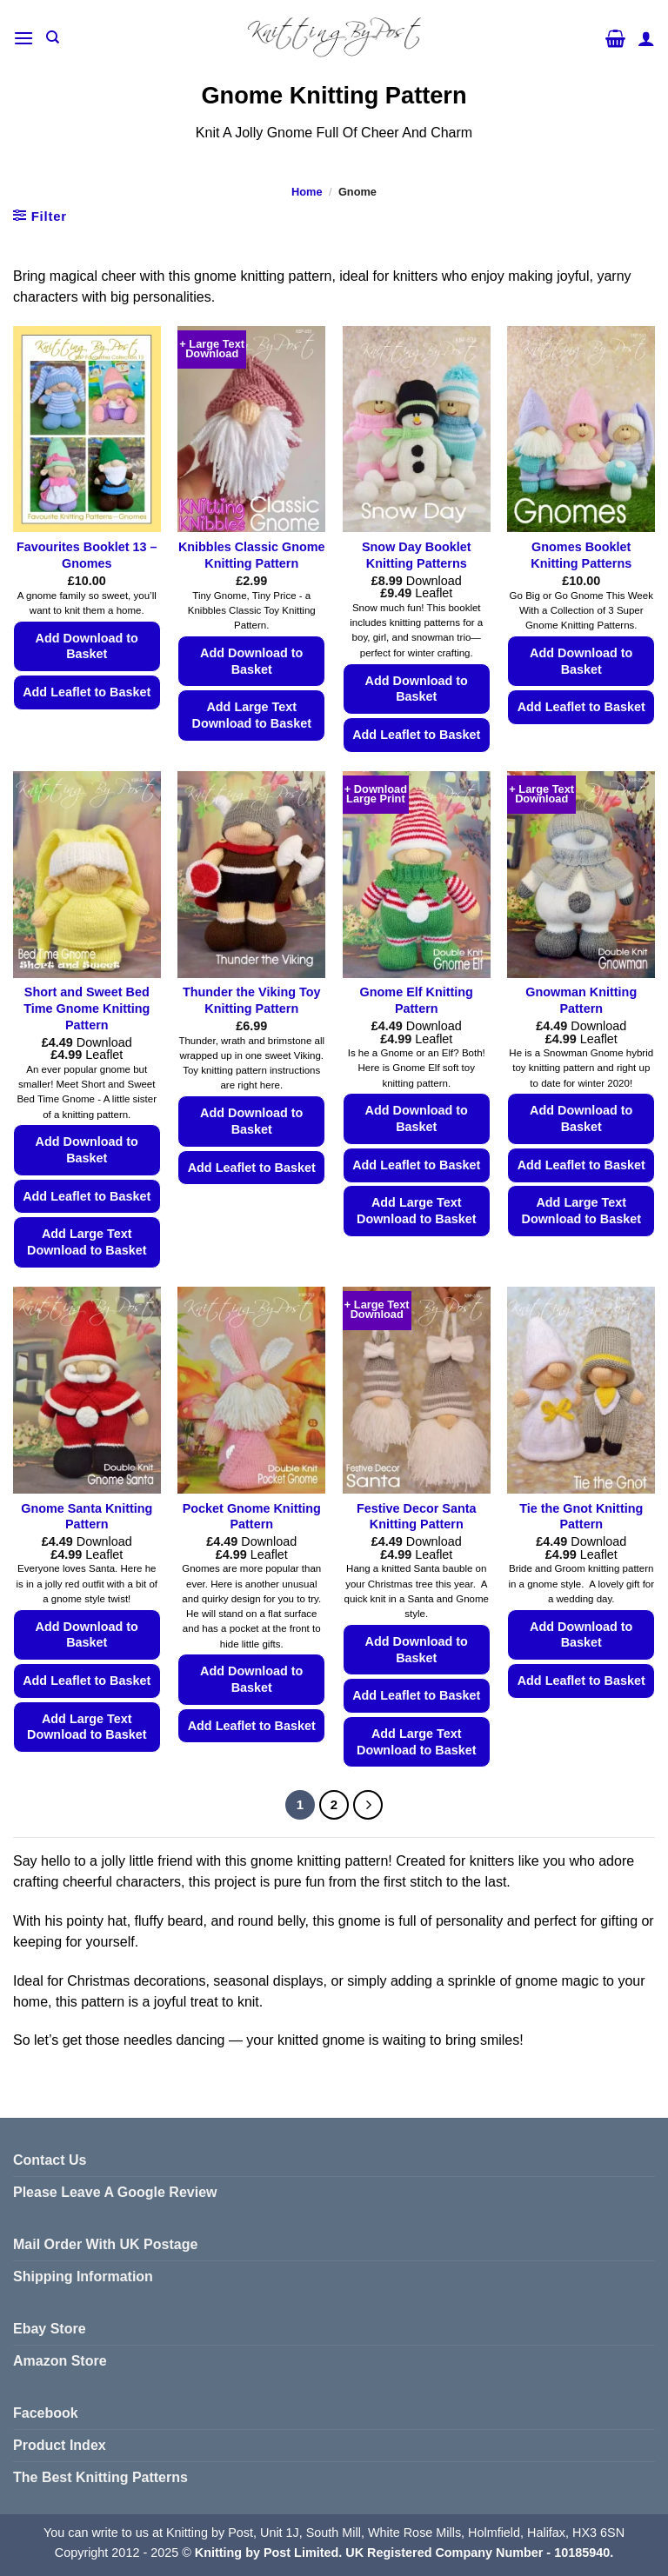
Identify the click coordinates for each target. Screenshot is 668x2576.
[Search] (52, 37)
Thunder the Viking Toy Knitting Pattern (252, 1000)
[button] (23, 38)
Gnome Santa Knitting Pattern (86, 1516)
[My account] (646, 38)
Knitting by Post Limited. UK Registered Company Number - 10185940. (404, 2552)
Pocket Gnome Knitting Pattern (252, 1516)
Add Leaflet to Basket (86, 692)
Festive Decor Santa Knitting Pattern (417, 1516)
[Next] (368, 1805)
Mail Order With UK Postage (105, 2244)
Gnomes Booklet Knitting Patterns (581, 555)
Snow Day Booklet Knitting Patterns (416, 555)
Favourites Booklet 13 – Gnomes (87, 555)
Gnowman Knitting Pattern (581, 1000)
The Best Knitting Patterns (100, 2477)
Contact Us (49, 2160)
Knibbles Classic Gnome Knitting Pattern (251, 555)
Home (307, 191)
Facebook (45, 2413)
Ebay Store (49, 2328)
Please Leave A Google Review (115, 2192)
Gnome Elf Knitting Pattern (416, 1000)
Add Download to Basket (87, 646)
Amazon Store (60, 2360)
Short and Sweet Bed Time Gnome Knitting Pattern (86, 1008)
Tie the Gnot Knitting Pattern (581, 1516)
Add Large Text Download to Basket (251, 715)
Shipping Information (83, 2276)
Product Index (59, 2445)
